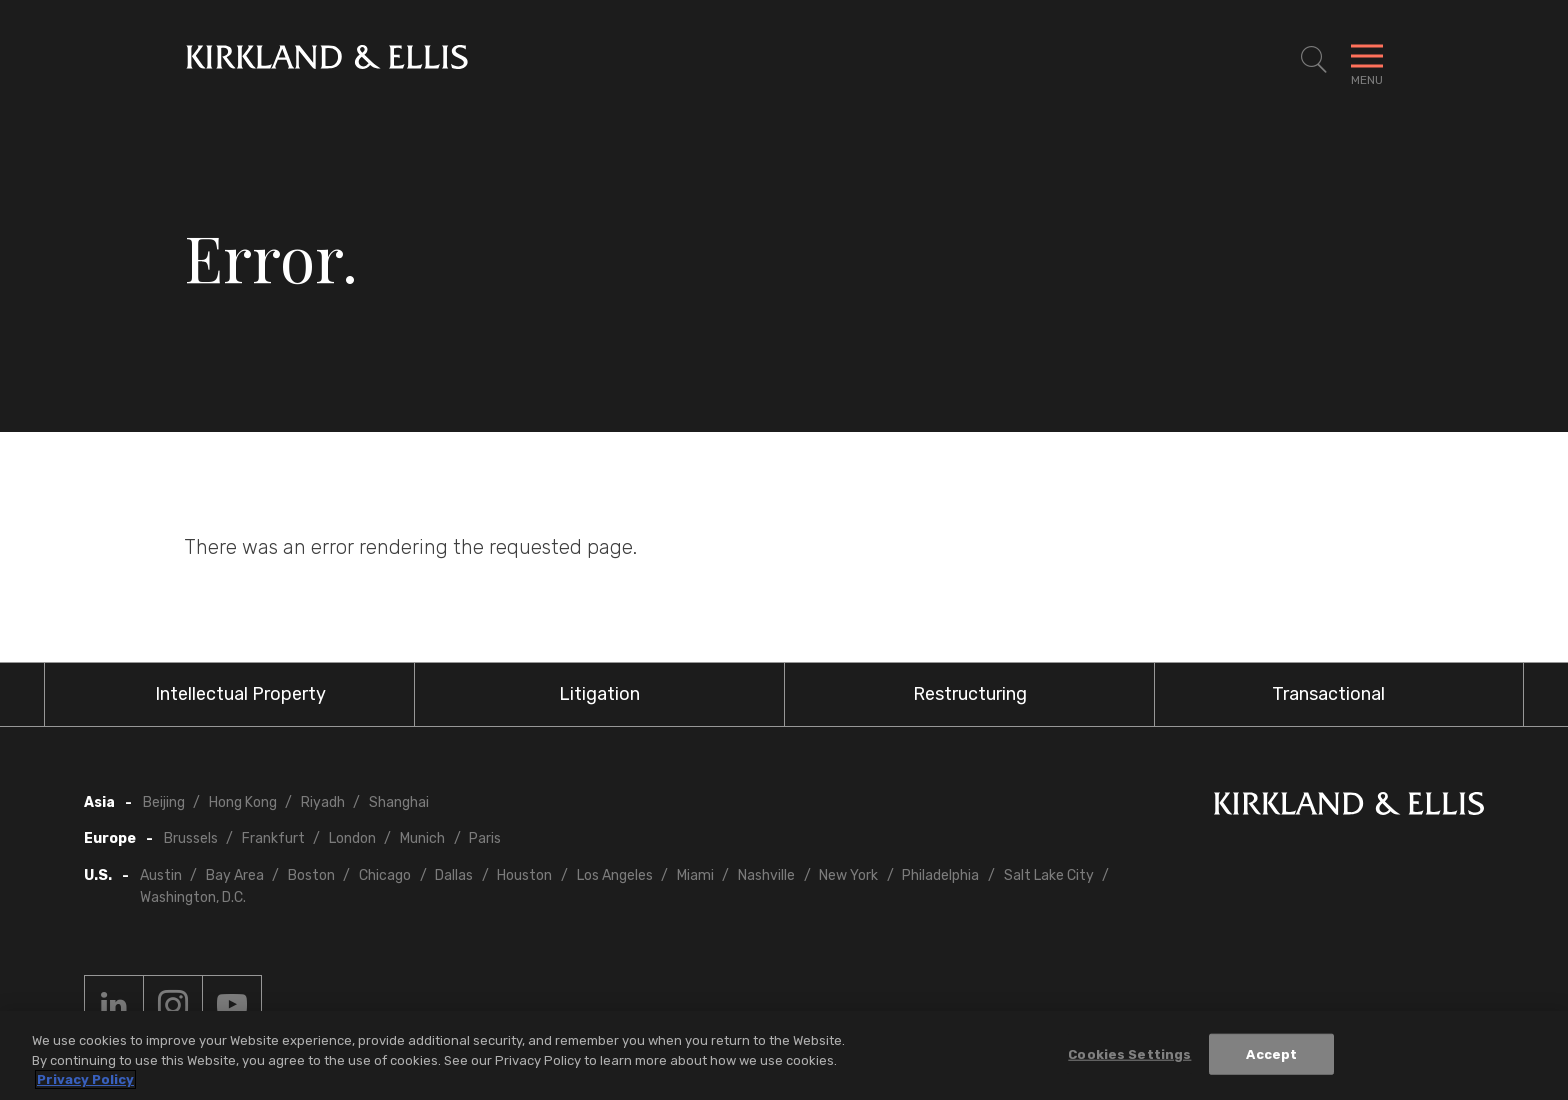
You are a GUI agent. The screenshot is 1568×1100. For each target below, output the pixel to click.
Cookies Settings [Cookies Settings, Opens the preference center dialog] (1129, 1053)
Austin (161, 875)
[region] (784, 1055)
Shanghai (399, 802)
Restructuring (970, 694)
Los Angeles (615, 875)
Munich (422, 838)
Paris (485, 838)
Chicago (385, 875)
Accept (1271, 1053)
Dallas (454, 875)
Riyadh (323, 802)
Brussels (191, 838)
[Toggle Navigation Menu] (1367, 60)
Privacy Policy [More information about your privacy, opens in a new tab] (85, 1079)
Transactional (1328, 694)
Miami (695, 875)
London (352, 838)
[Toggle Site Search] (1314, 60)
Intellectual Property (240, 694)
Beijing (164, 802)
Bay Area (235, 875)
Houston (524, 875)
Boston (311, 875)
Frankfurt (273, 838)
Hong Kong (243, 802)
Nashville (766, 875)
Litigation (599, 694)
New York (848, 875)
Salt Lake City (1049, 875)
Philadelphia (940, 875)
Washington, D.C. (193, 897)
